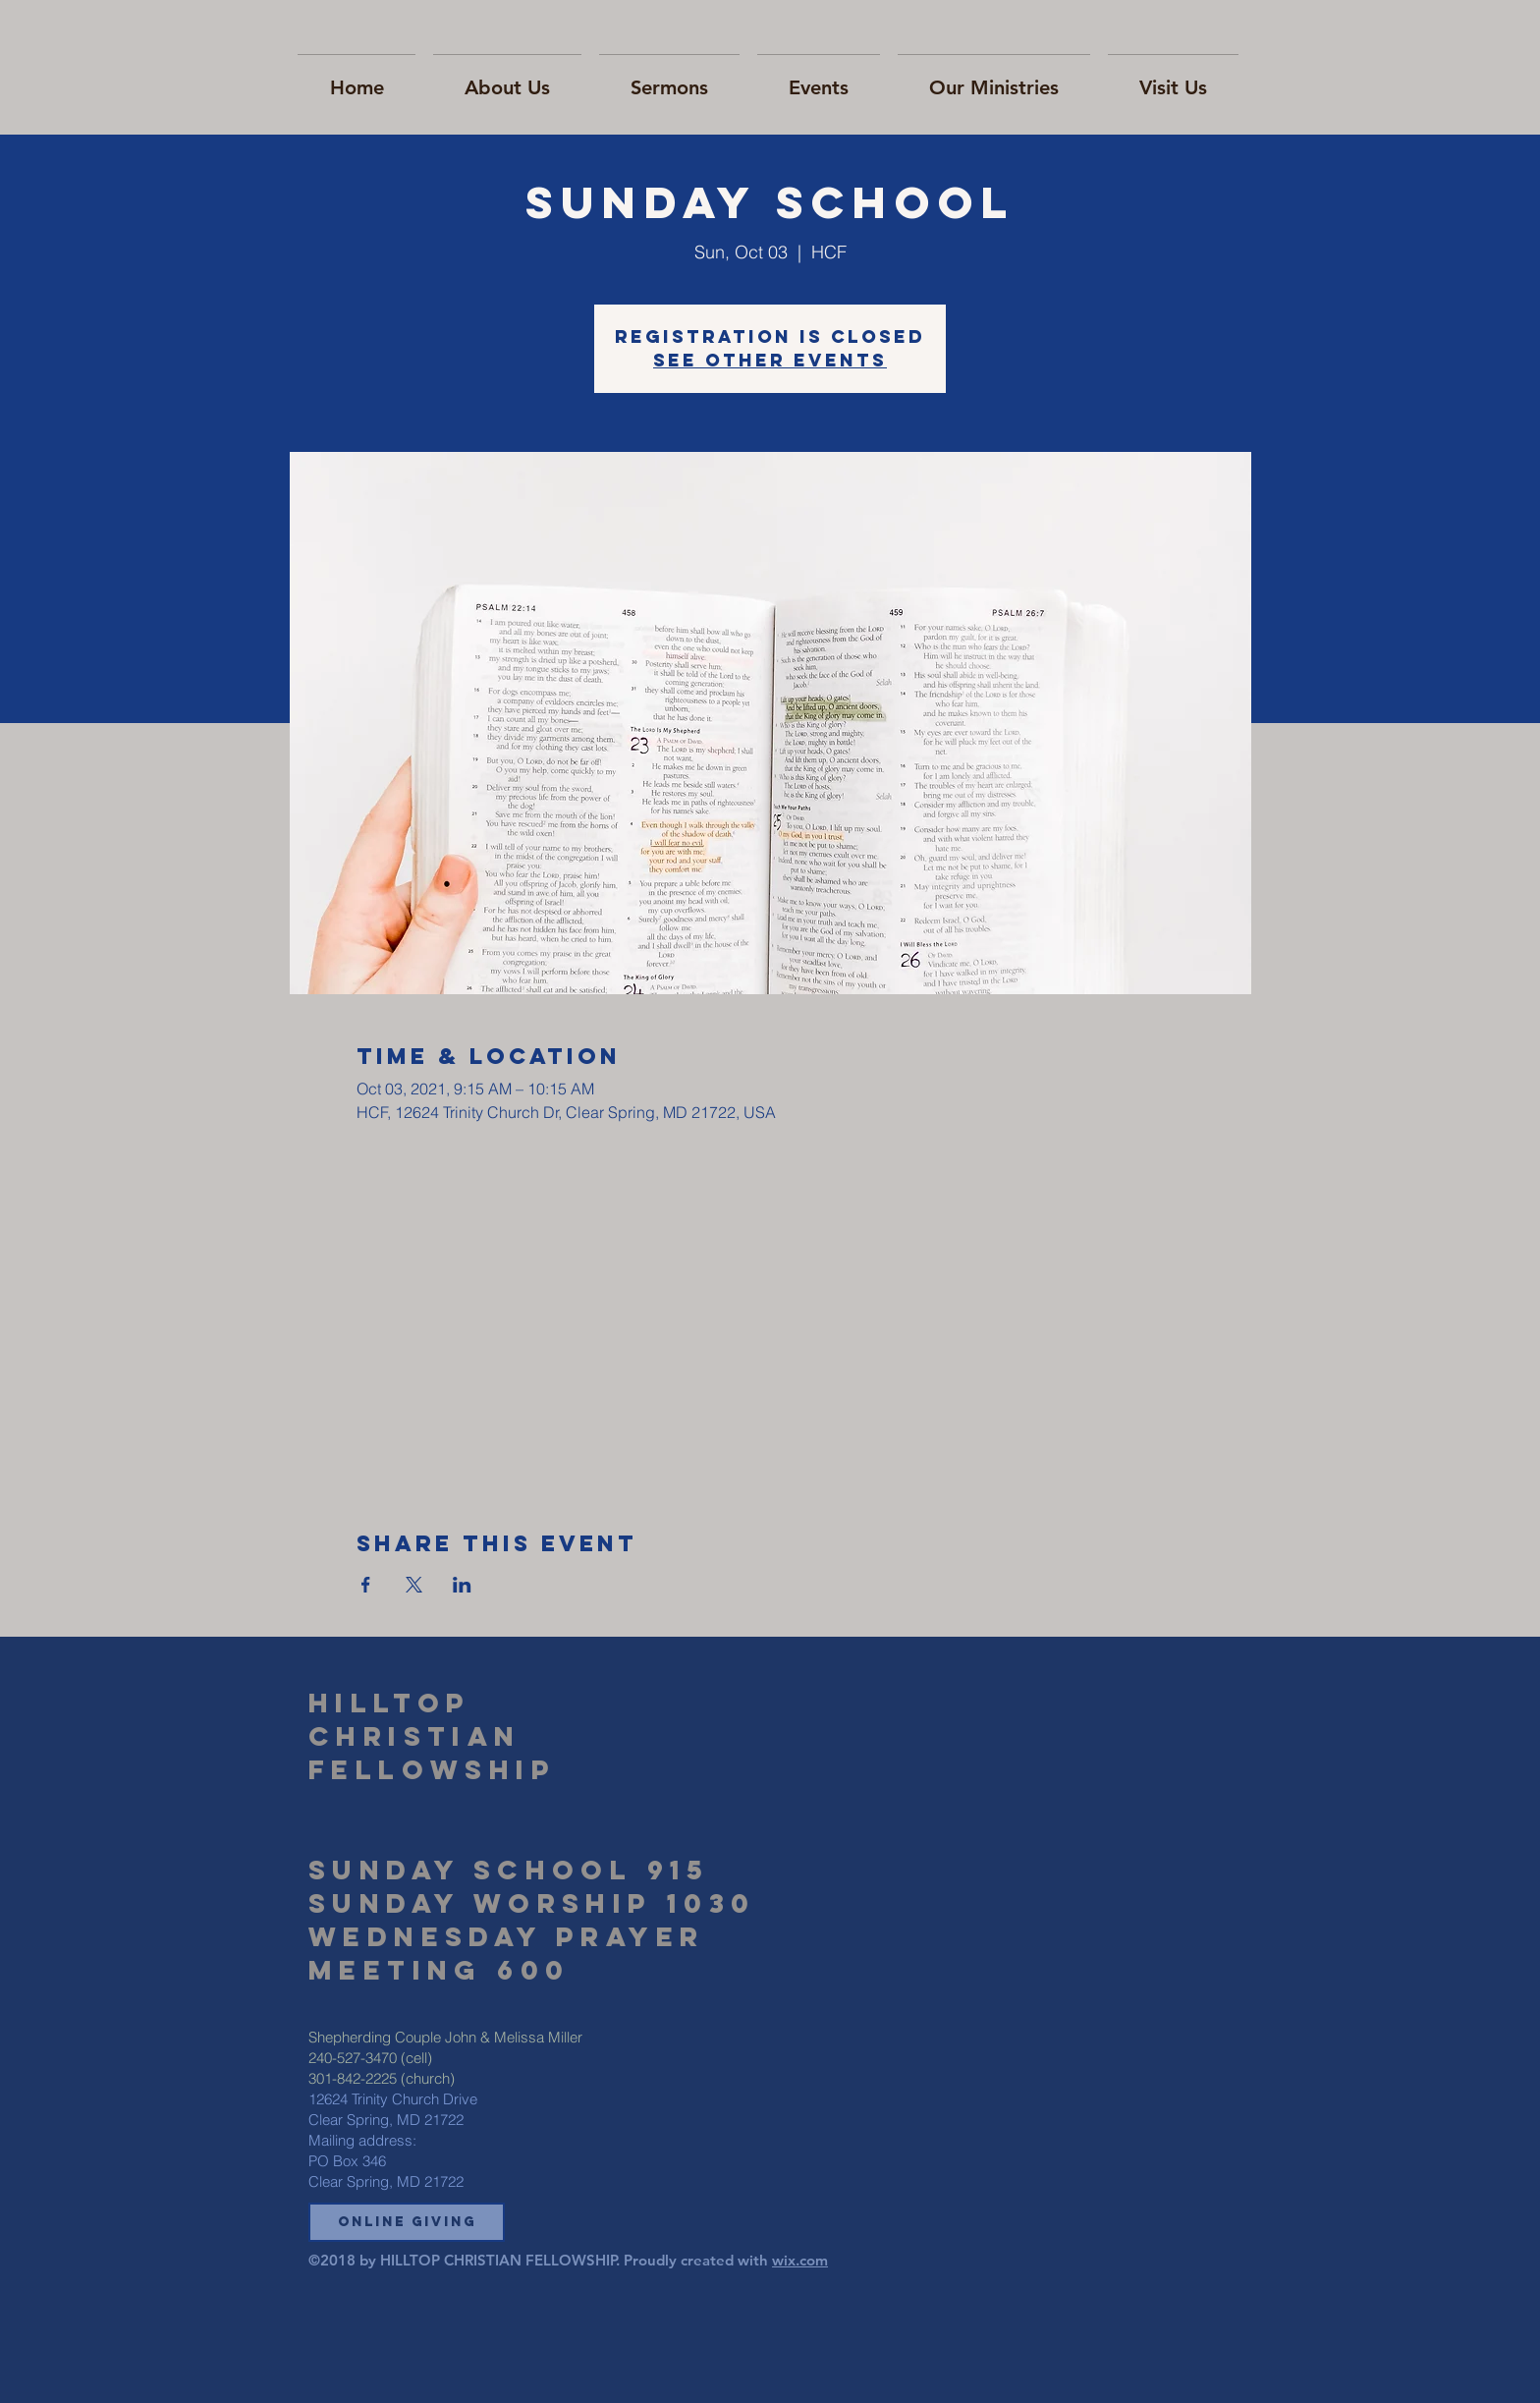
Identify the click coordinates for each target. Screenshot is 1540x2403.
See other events (770, 360)
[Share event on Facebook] (366, 1585)
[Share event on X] (414, 1585)
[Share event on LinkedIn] (462, 1585)
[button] (406, 2222)
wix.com (800, 2260)
